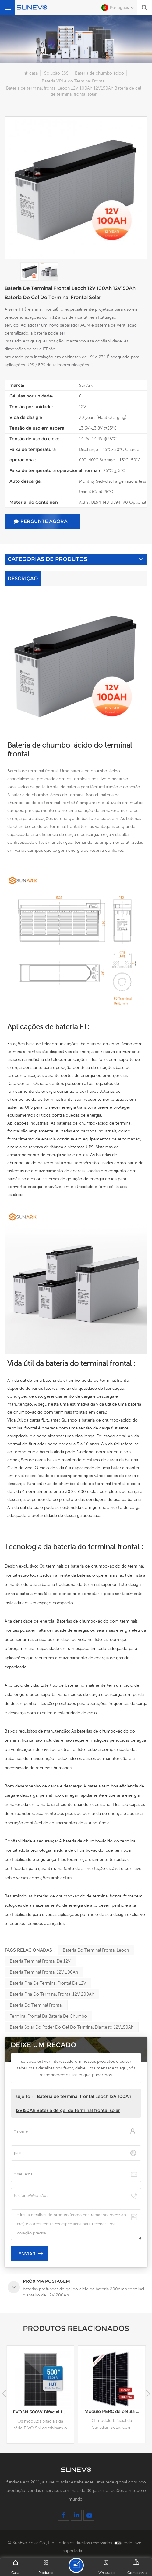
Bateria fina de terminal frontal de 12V (48, 1983)
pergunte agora (41, 521)
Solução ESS (56, 73)
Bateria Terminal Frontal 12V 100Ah (44, 1972)
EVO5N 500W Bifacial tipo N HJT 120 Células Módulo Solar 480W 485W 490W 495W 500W (115, 2412)
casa (31, 73)
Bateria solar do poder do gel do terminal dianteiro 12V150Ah (71, 2027)
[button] (148, 2393)
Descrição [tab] (23, 578)
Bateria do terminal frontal (36, 2005)
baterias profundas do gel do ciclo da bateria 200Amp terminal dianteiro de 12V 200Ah (43, 2412)
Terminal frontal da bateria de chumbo (48, 2016)
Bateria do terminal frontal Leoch (96, 1950)
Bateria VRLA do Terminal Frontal (73, 81)
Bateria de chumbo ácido (99, 73)
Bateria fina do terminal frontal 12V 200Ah (52, 1994)
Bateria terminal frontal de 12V (40, 1961)
